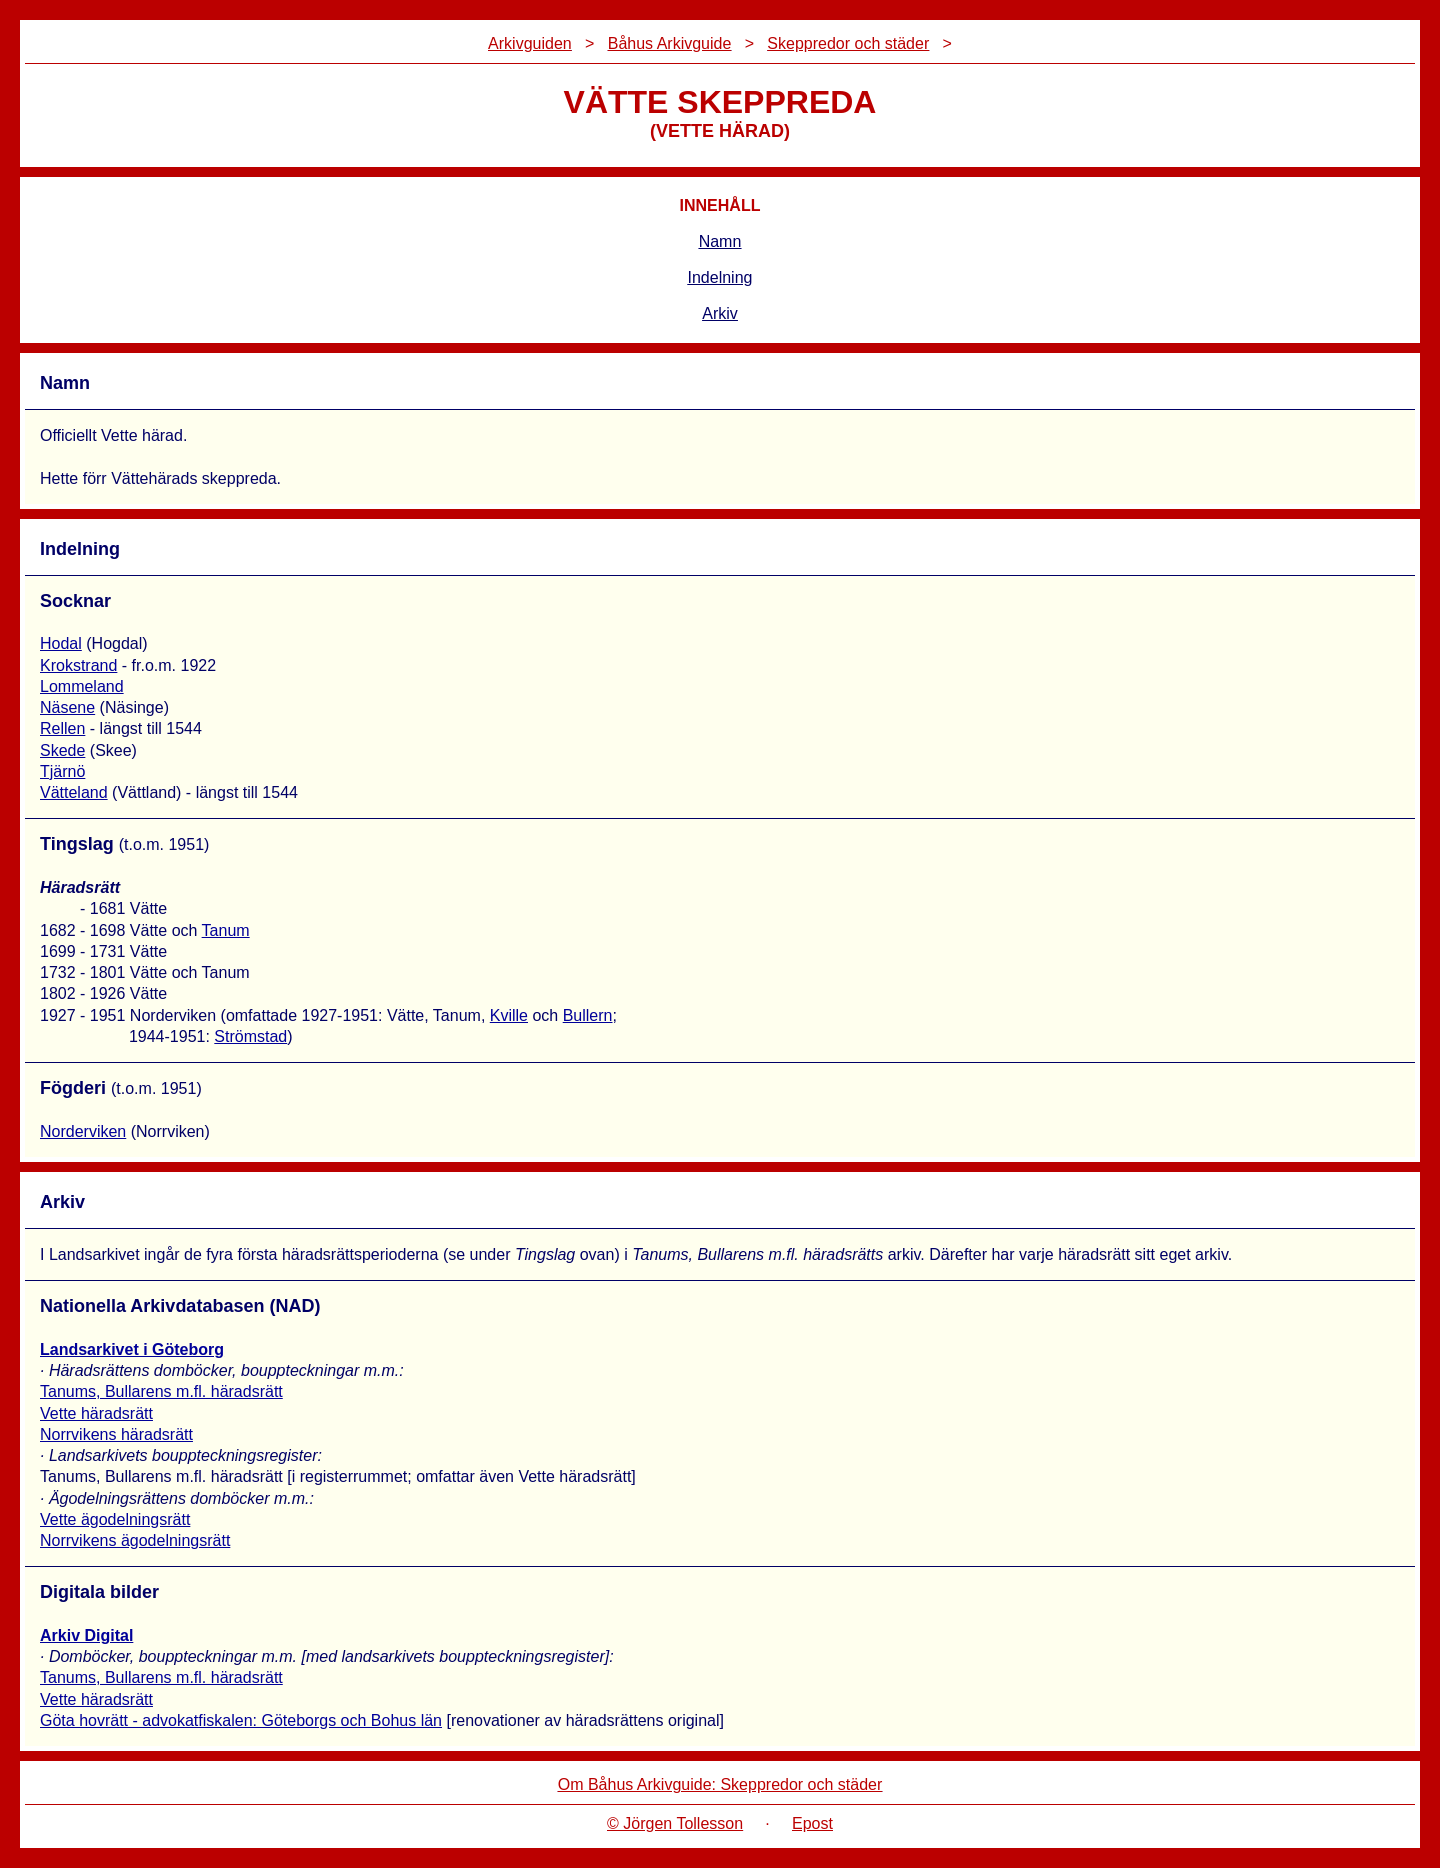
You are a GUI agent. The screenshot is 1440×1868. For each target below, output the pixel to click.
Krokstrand (78, 665)
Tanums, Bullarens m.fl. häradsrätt (161, 1391)
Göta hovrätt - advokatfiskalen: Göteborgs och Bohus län (241, 1720)
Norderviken (83, 1131)
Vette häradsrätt (96, 1413)
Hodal (61, 643)
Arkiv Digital (86, 1635)
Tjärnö (62, 771)
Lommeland (82, 686)
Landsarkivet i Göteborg (132, 1349)
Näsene (67, 707)
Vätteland (74, 792)
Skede (62, 750)
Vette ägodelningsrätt (115, 1519)
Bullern (588, 1015)
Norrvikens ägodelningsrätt (135, 1540)
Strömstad (250, 1036)
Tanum (226, 930)
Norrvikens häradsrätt (116, 1434)
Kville (509, 1015)
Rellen (62, 728)
